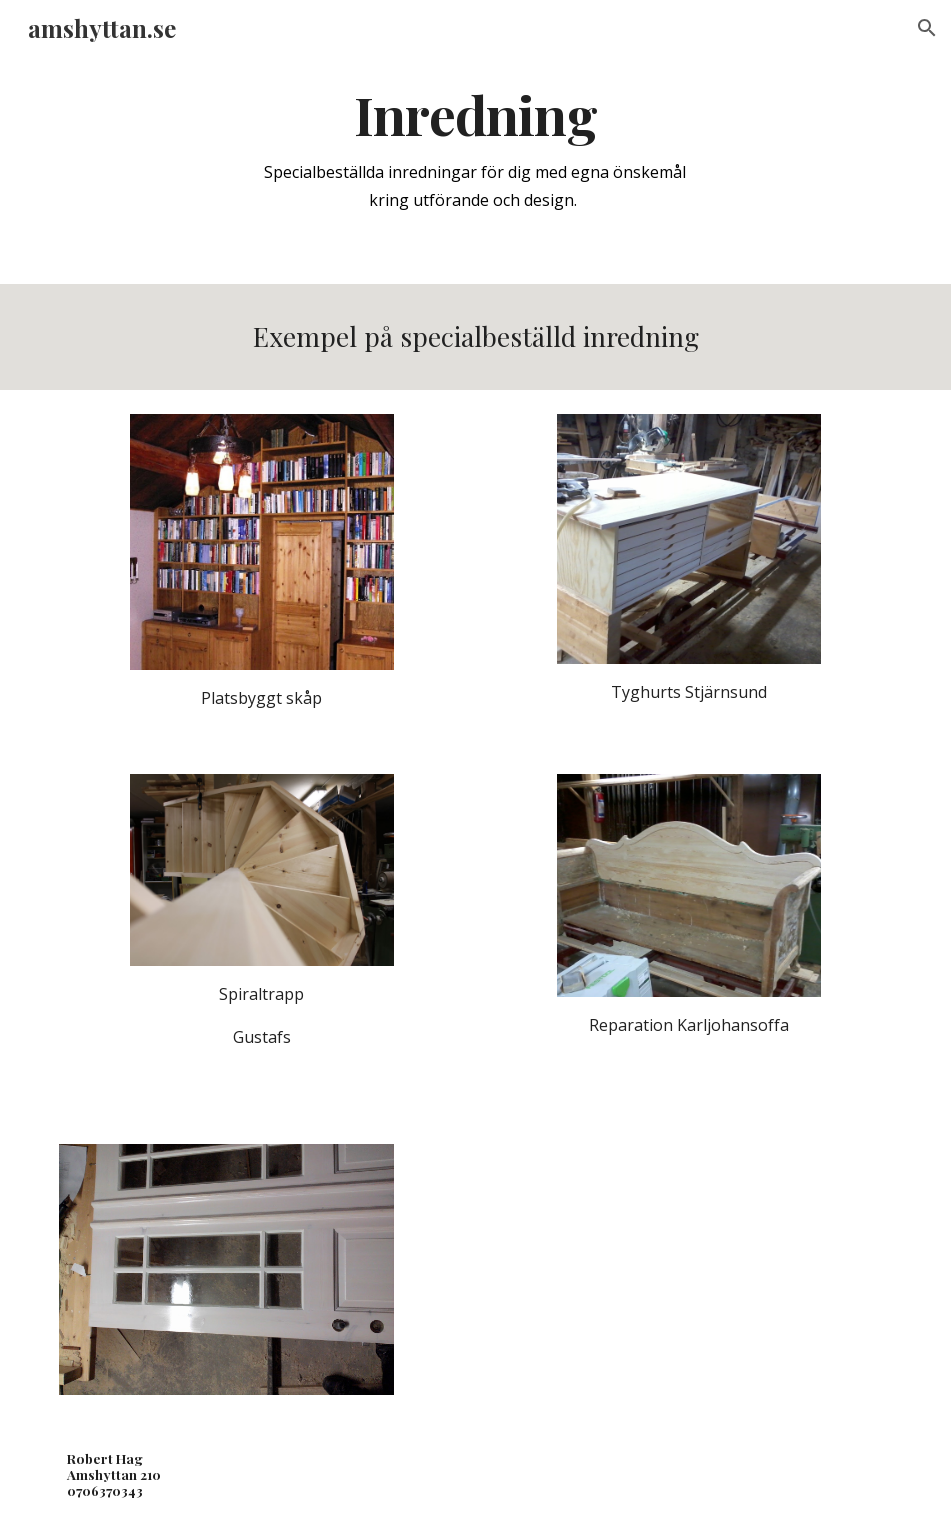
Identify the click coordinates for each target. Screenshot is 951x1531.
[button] (927, 28)
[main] (475, 149)
